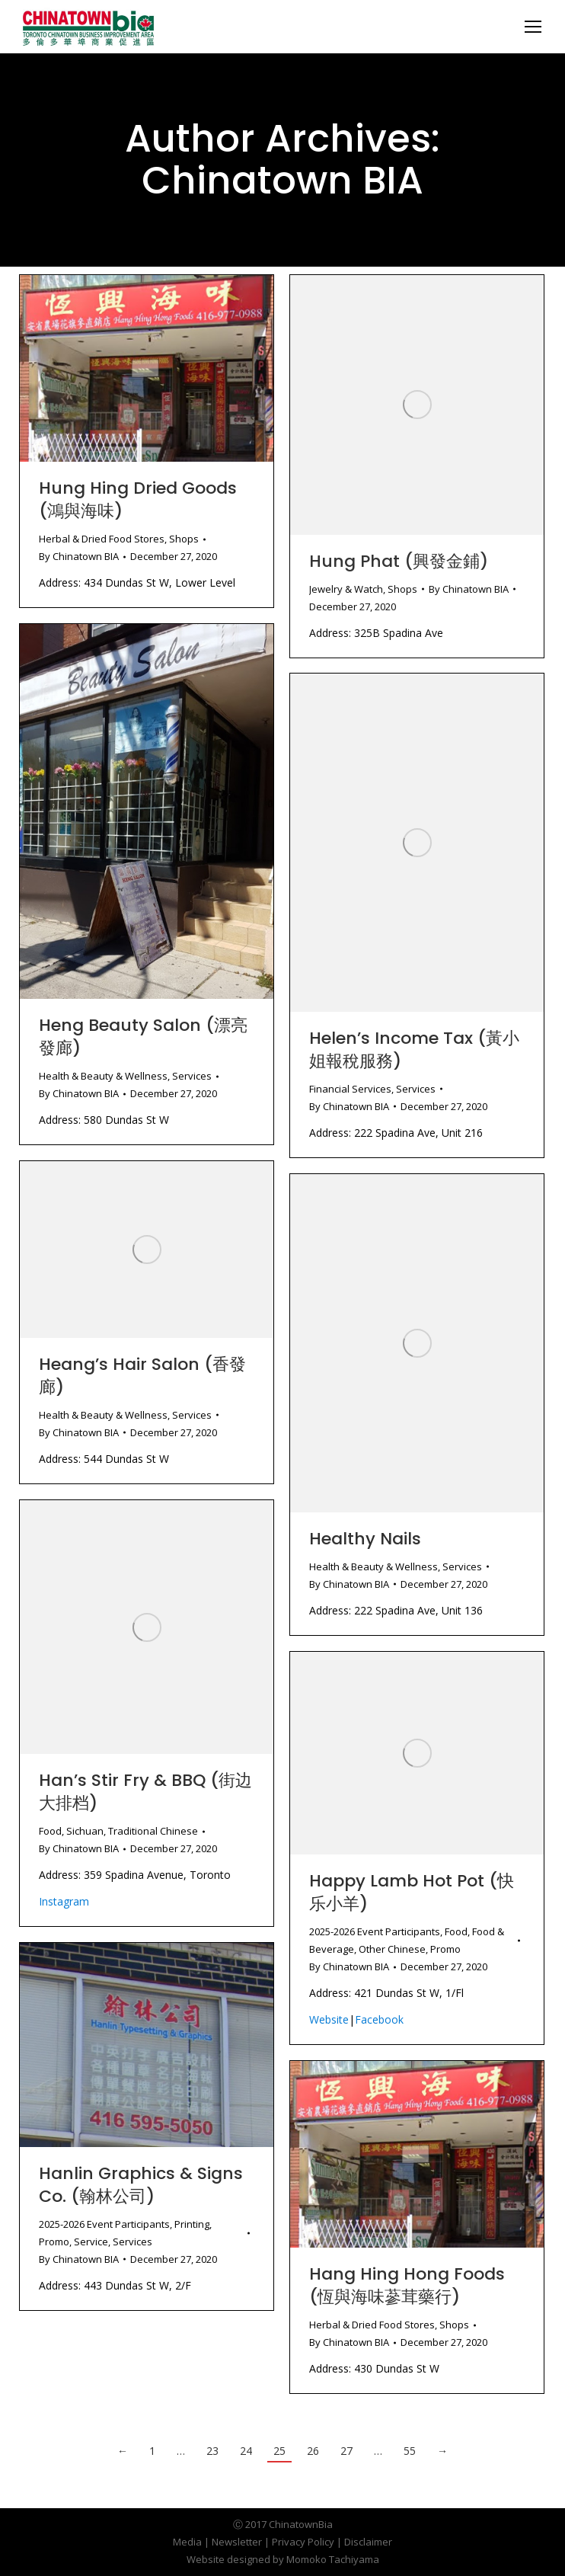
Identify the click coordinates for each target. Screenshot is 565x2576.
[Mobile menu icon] (533, 27)
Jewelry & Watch (346, 589)
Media (187, 2542)
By (79, 556)
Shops (184, 539)
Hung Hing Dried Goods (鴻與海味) (138, 499)
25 (279, 2450)
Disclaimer (368, 2542)
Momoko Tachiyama (332, 2559)
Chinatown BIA (282, 180)
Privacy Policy (303, 2542)
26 (313, 2450)
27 (346, 2450)
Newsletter (237, 2542)
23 (212, 2450)
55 (410, 2450)
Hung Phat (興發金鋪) (398, 561)
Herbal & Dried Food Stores (101, 539)
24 (246, 2450)
